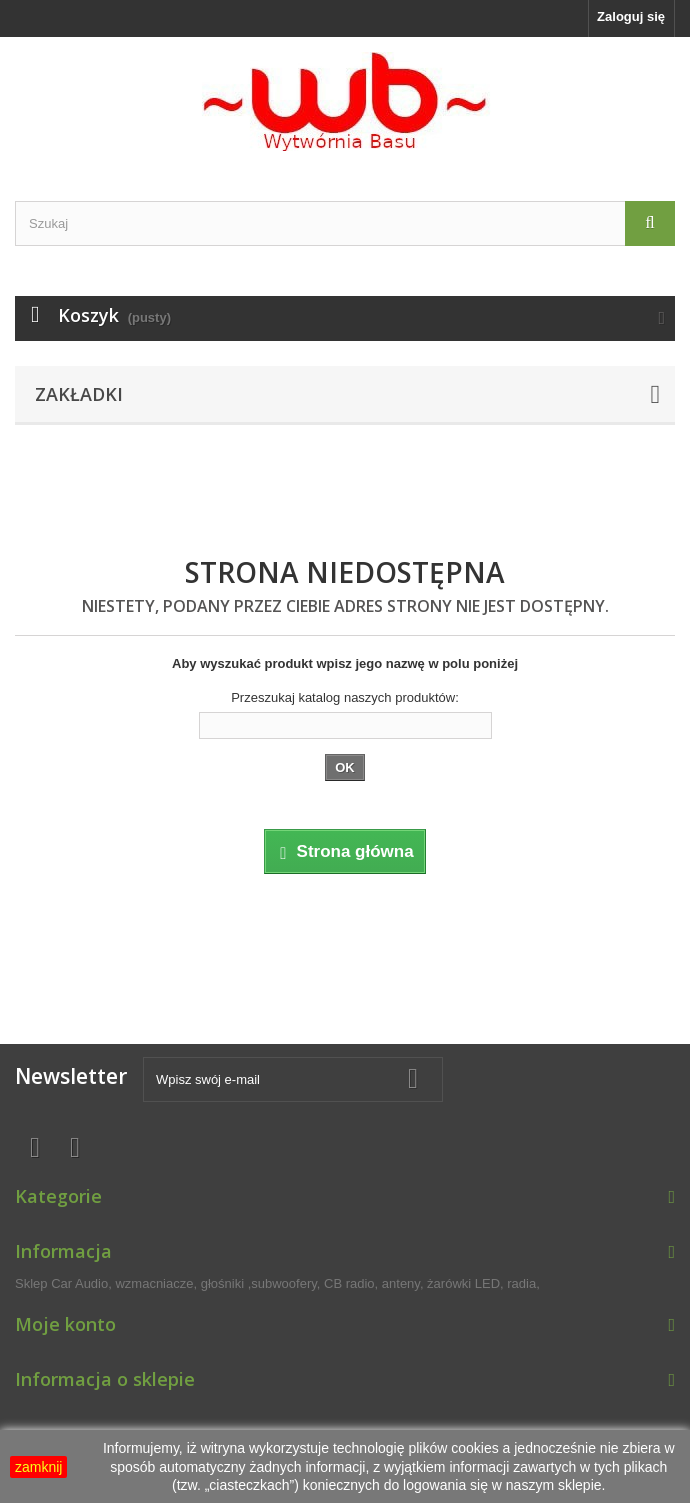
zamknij (38, 1467)
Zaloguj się (631, 16)
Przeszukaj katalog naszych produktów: (345, 697)
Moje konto (65, 1324)
